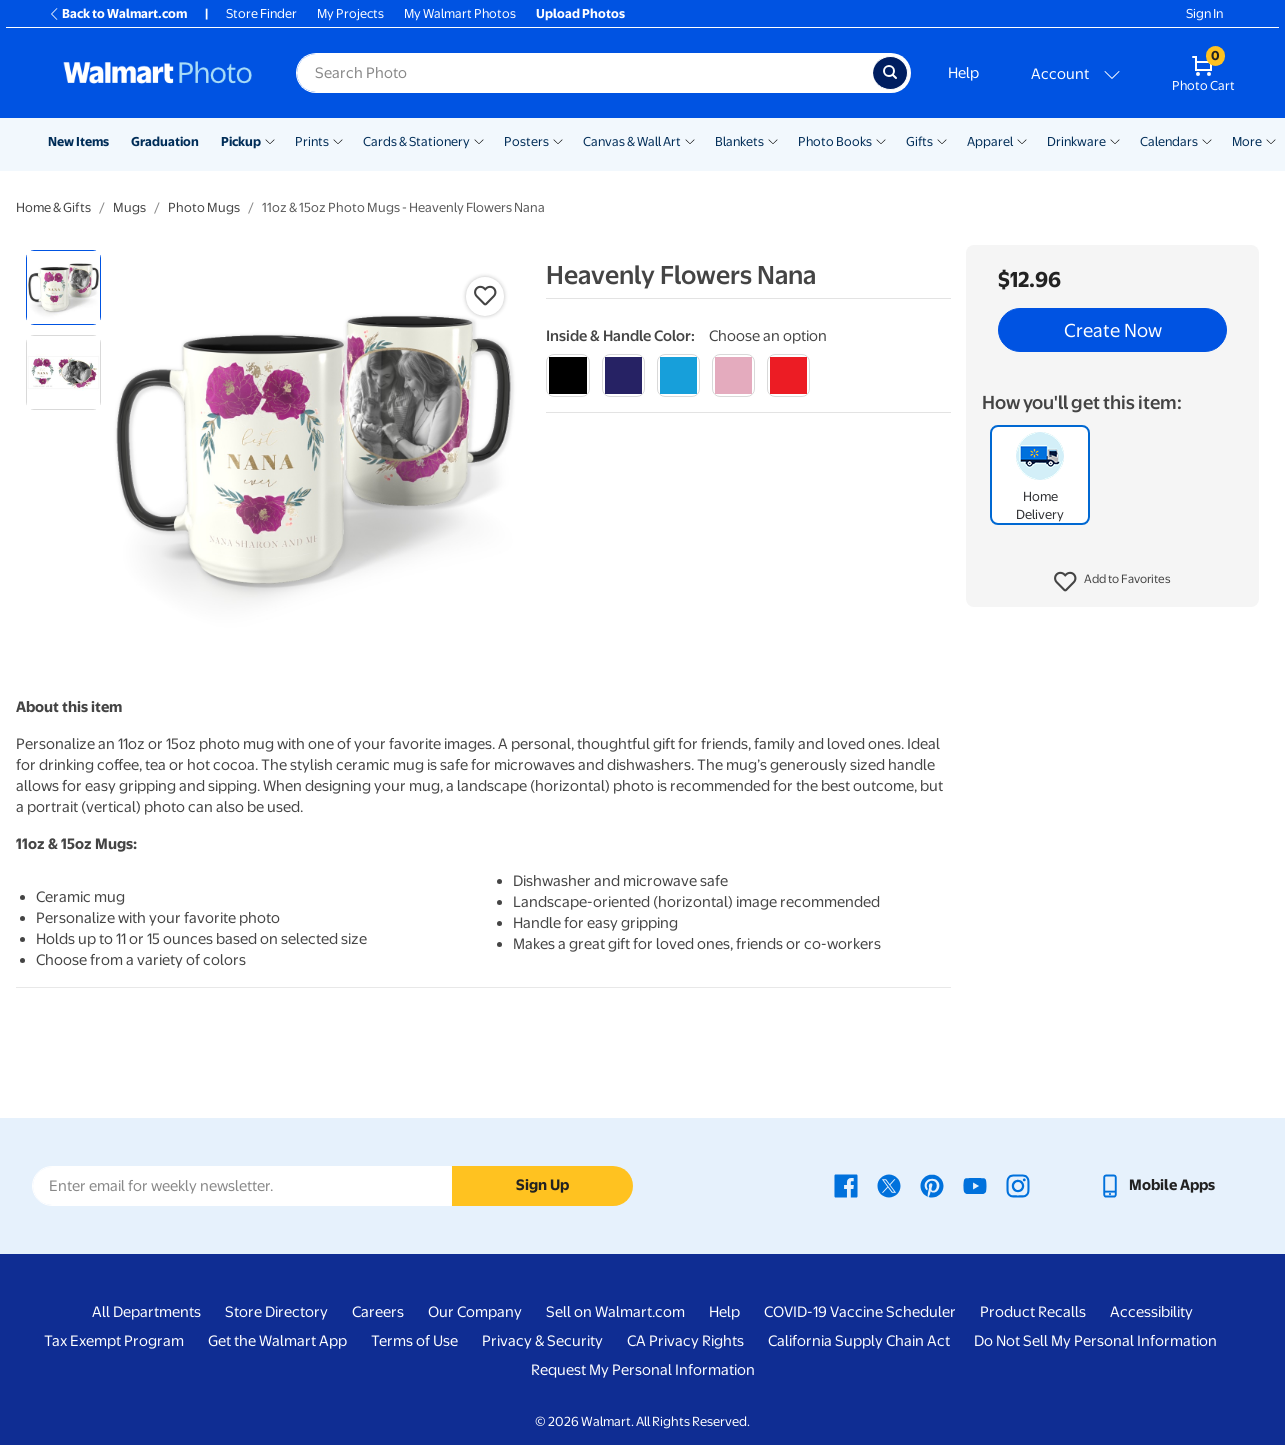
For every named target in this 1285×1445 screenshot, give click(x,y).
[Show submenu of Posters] (558, 140)
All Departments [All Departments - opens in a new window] (146, 1312)
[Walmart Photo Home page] (158, 73)
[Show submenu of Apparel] (1022, 140)
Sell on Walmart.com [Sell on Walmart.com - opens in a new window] (615, 1312)
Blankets (739, 141)
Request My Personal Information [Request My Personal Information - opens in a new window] (643, 1370)
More (1247, 141)
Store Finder (261, 13)
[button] (1112, 582)
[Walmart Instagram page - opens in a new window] (1018, 1185)
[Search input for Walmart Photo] (584, 73)
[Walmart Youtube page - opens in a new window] (975, 1185)
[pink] (733, 375)
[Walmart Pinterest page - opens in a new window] (932, 1185)
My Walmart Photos (460, 13)
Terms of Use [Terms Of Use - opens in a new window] (414, 1341)
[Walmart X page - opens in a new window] (889, 1185)
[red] (788, 375)
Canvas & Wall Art (632, 141)
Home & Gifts (53, 207)
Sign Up (542, 1185)
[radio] (63, 287)
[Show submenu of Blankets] (773, 140)
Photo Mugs (204, 207)
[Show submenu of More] (1271, 140)
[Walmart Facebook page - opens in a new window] (846, 1185)
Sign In (1204, 13)
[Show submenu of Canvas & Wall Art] (690, 140)
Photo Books (835, 141)
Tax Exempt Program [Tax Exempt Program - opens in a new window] (114, 1341)
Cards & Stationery (416, 141)
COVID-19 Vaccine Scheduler (860, 1312)
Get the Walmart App (277, 1341)
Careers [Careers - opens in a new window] (378, 1312)
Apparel (990, 141)
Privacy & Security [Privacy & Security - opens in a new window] (542, 1341)
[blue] (623, 375)
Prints (312, 141)
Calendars (1169, 141)
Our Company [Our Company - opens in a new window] (475, 1312)
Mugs (129, 207)
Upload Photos (580, 13)
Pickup (241, 141)
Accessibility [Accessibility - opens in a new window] (1151, 1312)
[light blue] (678, 375)
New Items (78, 141)
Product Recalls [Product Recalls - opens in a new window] (1033, 1312)
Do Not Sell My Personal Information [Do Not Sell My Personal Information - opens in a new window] (1095, 1341)
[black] (567, 375)
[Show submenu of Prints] (338, 140)
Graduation (165, 141)
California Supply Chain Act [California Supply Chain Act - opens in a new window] (859, 1341)
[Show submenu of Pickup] (270, 140)
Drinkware (1076, 141)
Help (963, 73)
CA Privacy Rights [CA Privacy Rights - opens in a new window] (685, 1341)
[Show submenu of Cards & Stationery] (479, 140)
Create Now (1112, 330)
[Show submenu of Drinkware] (1115, 140)
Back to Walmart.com (117, 13)
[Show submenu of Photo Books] (881, 140)
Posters (526, 141)
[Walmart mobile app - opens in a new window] (1156, 1185)
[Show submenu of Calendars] (1207, 140)
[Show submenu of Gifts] (942, 140)
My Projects (350, 13)
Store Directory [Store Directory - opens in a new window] (276, 1312)
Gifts (919, 141)
